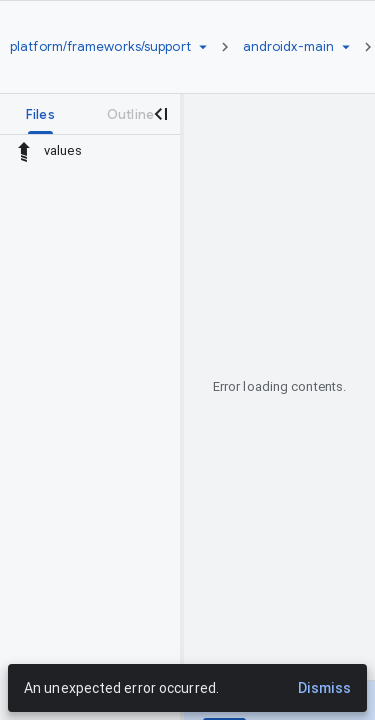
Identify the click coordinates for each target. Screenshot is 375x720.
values (63, 150)
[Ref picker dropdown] (346, 47)
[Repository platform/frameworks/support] (100, 47)
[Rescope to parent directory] (24, 151)
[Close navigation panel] (160, 114)
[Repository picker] (203, 47)
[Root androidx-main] (288, 47)
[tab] (40, 114)
